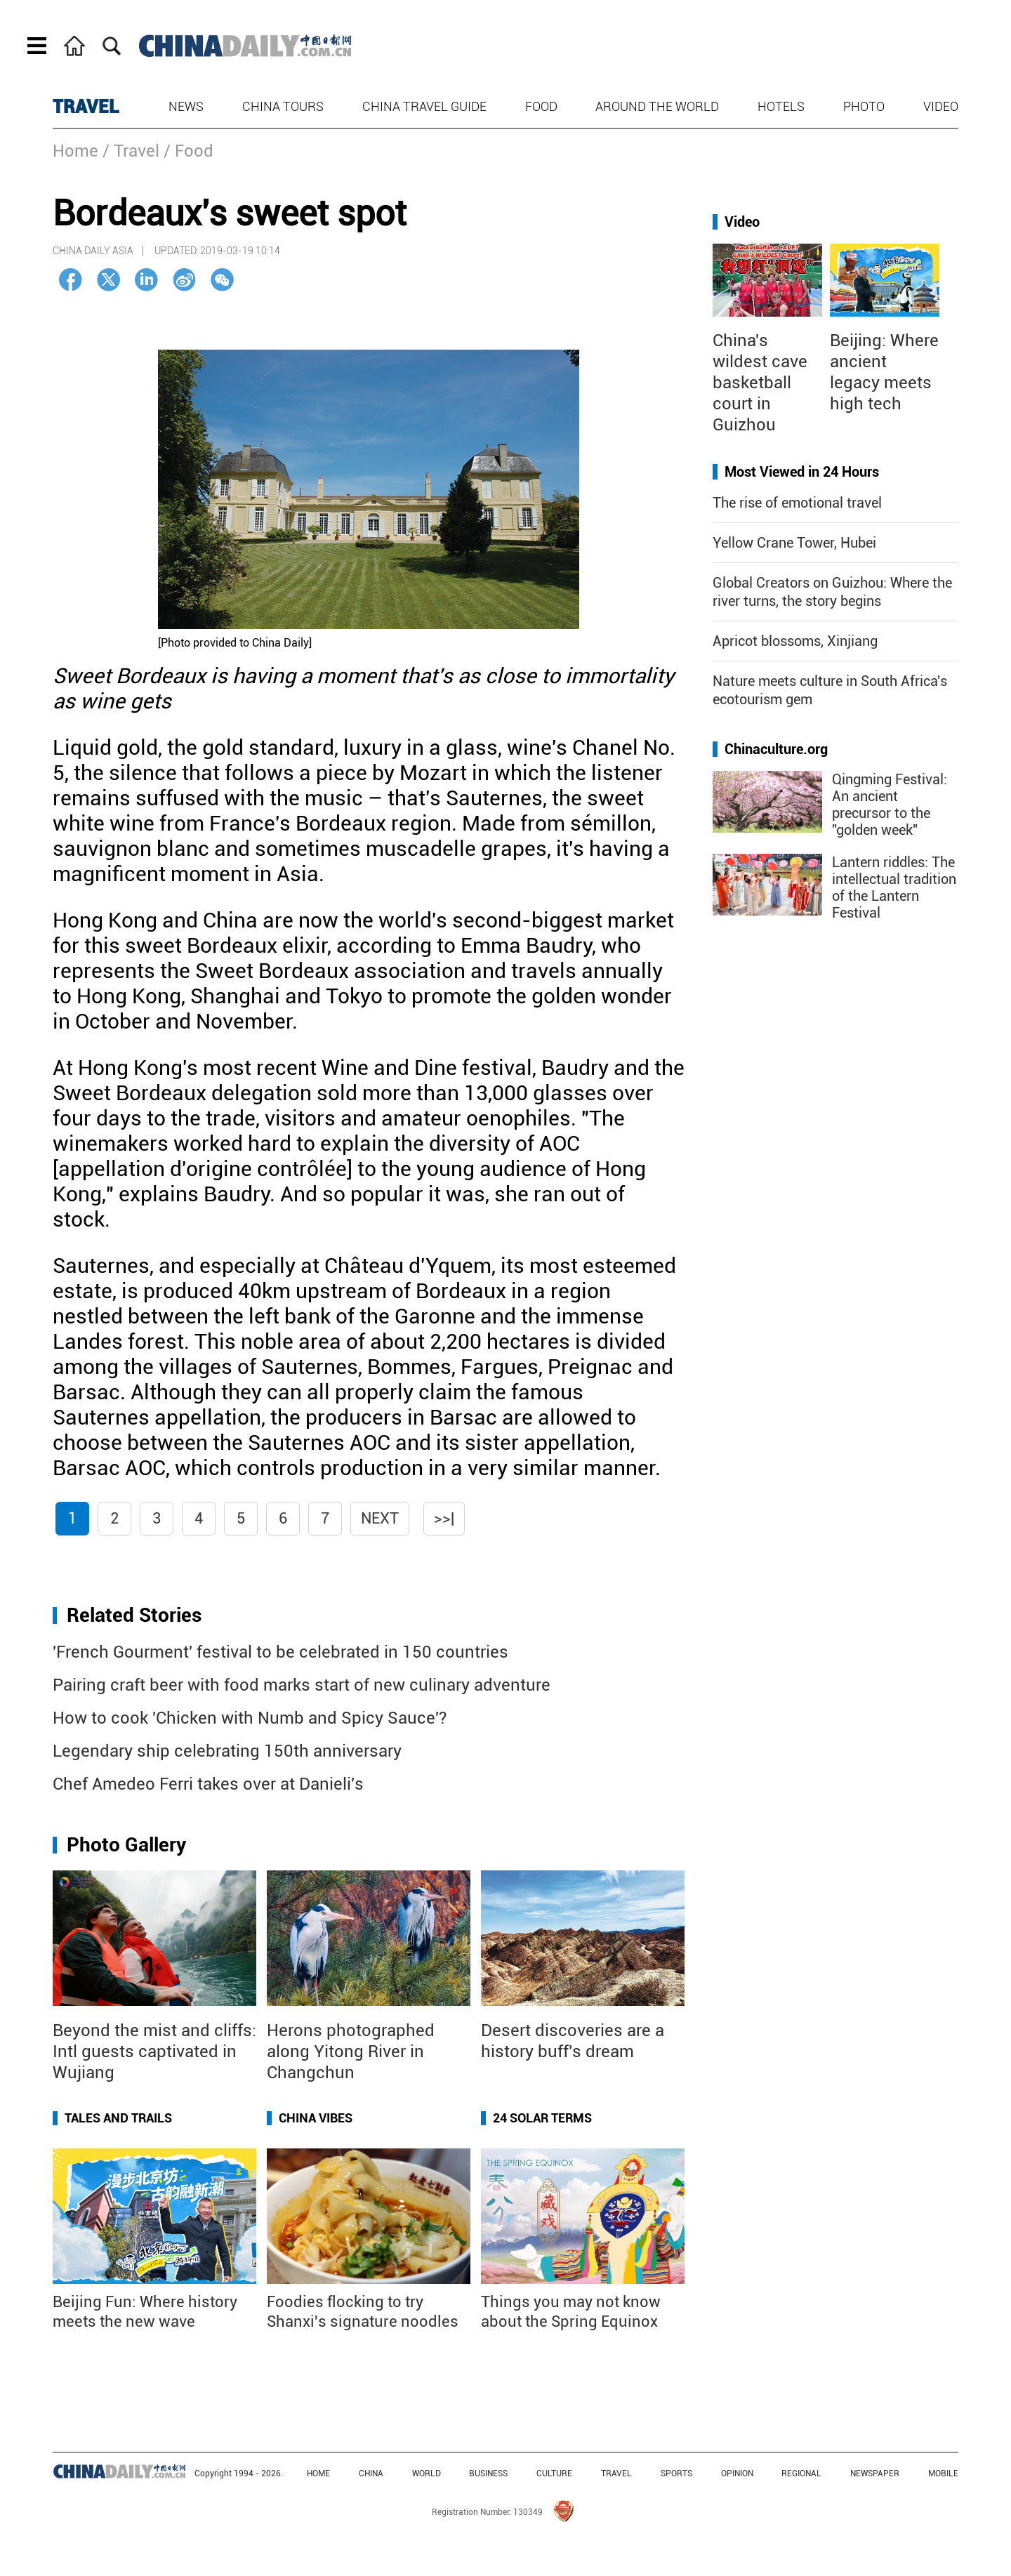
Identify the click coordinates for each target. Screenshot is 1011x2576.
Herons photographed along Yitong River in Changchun (351, 2051)
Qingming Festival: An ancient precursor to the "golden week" (889, 804)
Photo (864, 106)
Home (75, 151)
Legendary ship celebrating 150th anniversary (227, 1751)
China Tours (283, 106)
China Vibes (315, 2118)
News (186, 106)
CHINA (371, 2473)
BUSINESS (488, 2473)
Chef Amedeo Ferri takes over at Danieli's (208, 1784)
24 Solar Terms (542, 2118)
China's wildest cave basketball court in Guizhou (760, 383)
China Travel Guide (424, 106)
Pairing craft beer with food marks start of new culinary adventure (301, 1685)
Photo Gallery (126, 1844)
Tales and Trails (118, 2118)
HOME (318, 2473)
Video (940, 106)
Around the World (657, 106)
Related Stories (134, 1615)
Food (541, 106)
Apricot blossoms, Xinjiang (795, 641)
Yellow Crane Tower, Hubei (794, 542)
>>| (444, 1518)
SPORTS (676, 2473)
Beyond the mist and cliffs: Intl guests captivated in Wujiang (154, 2051)
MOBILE (943, 2473)
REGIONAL (801, 2473)
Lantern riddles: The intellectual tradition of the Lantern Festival (894, 887)
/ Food (188, 151)
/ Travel (131, 151)
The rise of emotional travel (797, 502)
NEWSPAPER (874, 2473)
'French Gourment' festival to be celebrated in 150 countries (280, 1652)
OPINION (737, 2473)
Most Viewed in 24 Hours (802, 471)
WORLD (426, 2473)
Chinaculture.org (776, 749)
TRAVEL (86, 106)
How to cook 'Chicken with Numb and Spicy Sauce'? (250, 1718)
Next (380, 1518)
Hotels (781, 106)
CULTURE (554, 2473)
